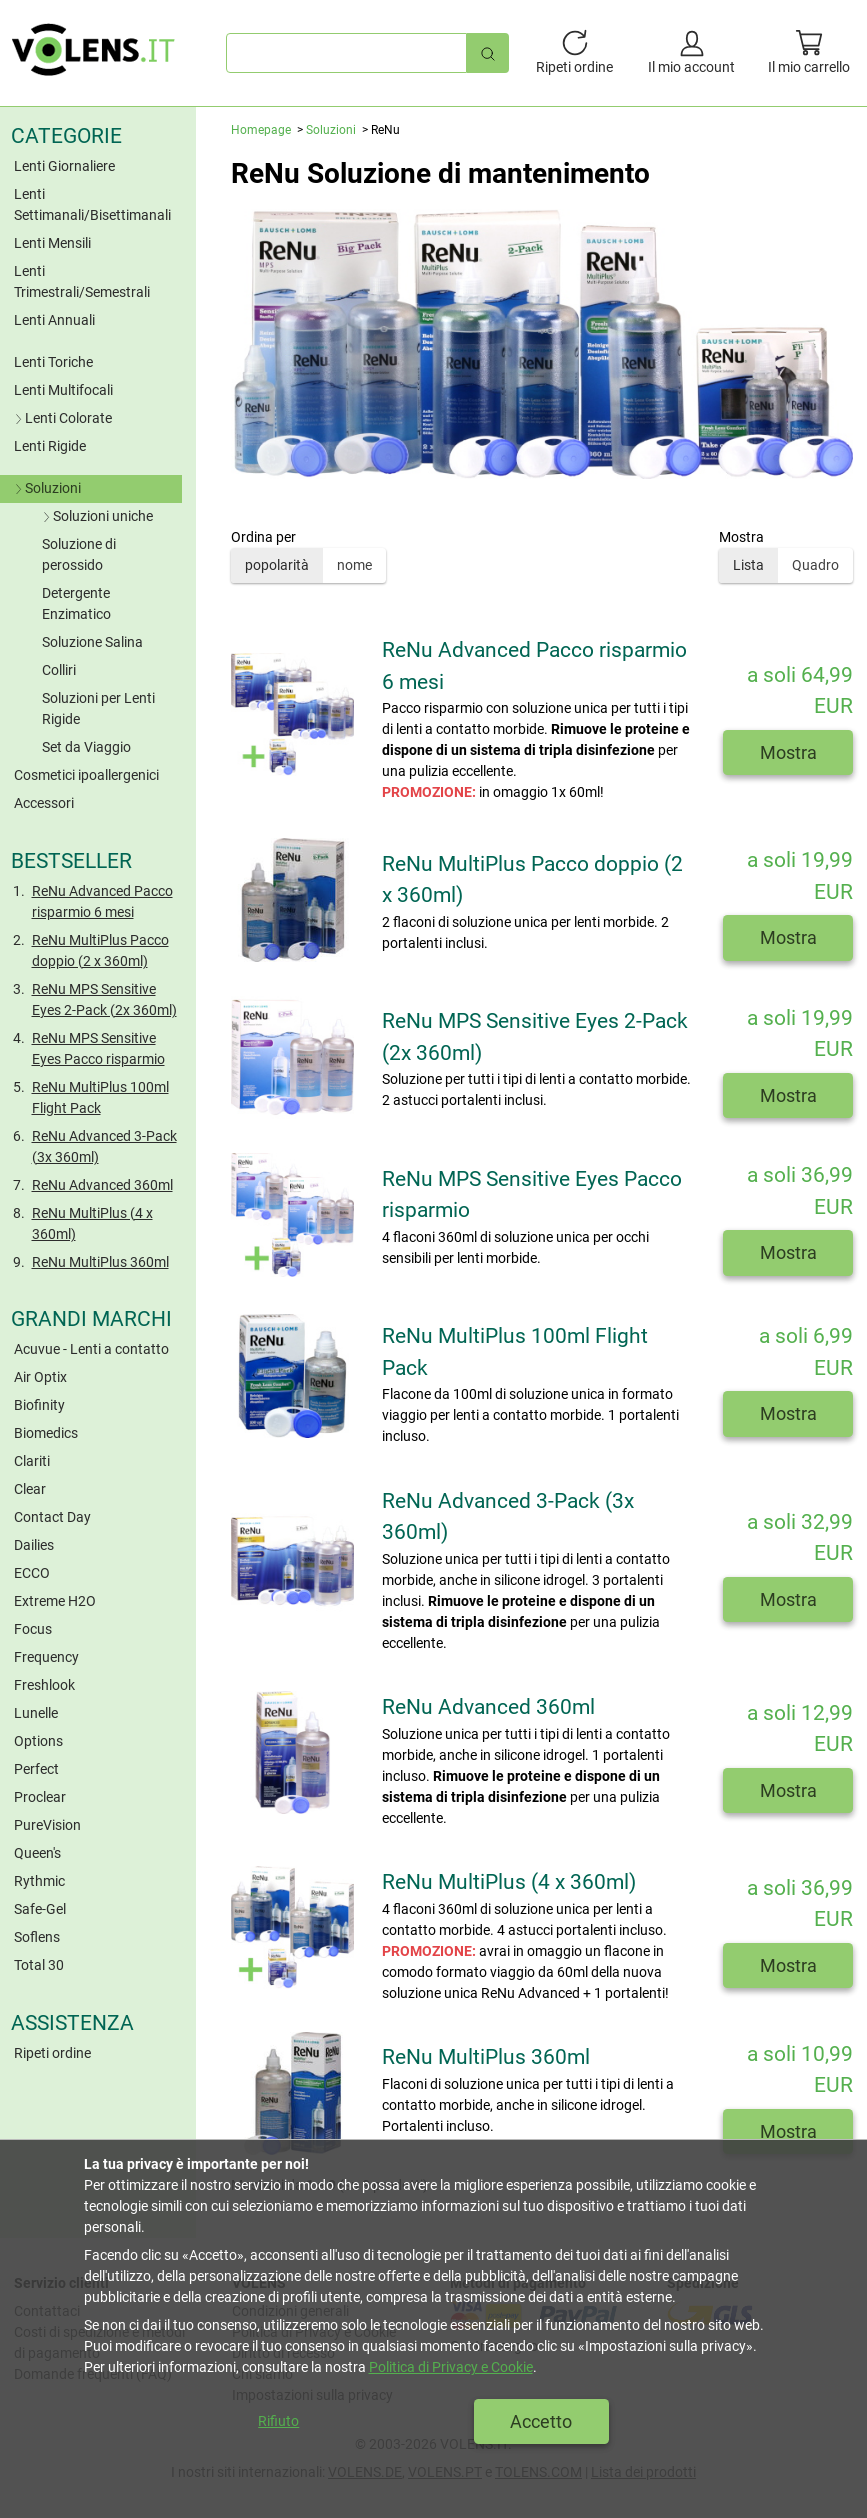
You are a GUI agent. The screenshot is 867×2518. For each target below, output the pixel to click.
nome (354, 565)
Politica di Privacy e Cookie (451, 2367)
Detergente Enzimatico (76, 603)
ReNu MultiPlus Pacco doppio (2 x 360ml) (100, 950)
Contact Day (52, 1517)
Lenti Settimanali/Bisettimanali (92, 204)
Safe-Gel (40, 1909)
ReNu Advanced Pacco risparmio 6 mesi (102, 901)
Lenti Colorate (61, 418)
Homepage (261, 130)
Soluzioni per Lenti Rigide (98, 708)
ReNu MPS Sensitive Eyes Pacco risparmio (98, 1048)
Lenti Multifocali (63, 390)
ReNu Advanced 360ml (102, 1185)
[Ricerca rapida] (488, 52)
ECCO (32, 1573)
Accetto (541, 2421)
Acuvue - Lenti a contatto (91, 1349)
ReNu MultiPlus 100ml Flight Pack (100, 1097)
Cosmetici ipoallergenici (86, 775)
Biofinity (39, 1405)
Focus (33, 1629)
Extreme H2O (55, 1601)
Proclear (40, 1797)
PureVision (47, 1825)
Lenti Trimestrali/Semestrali (82, 281)
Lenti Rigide (50, 446)
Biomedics (46, 1433)
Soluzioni (46, 488)
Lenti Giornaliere (64, 166)
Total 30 (39, 1965)
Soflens (37, 1937)
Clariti (32, 1461)
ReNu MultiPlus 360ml (100, 1262)
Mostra (788, 752)
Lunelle (36, 1713)
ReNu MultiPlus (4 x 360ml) (92, 1223)
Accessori (44, 803)
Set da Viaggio (86, 747)
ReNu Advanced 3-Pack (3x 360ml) (104, 1146)
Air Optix (40, 1377)
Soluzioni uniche (96, 516)
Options (38, 1741)
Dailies (34, 1545)
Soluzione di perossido (79, 554)
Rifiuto (278, 2421)
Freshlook (44, 1685)
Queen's (37, 1853)
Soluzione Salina (92, 642)
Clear (30, 1489)
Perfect (36, 1769)
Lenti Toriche (53, 362)
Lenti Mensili (52, 243)
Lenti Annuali (54, 320)
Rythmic (39, 1881)
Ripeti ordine (52, 2053)
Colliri (59, 670)
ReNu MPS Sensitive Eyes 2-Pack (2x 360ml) (104, 999)
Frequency (46, 1657)
